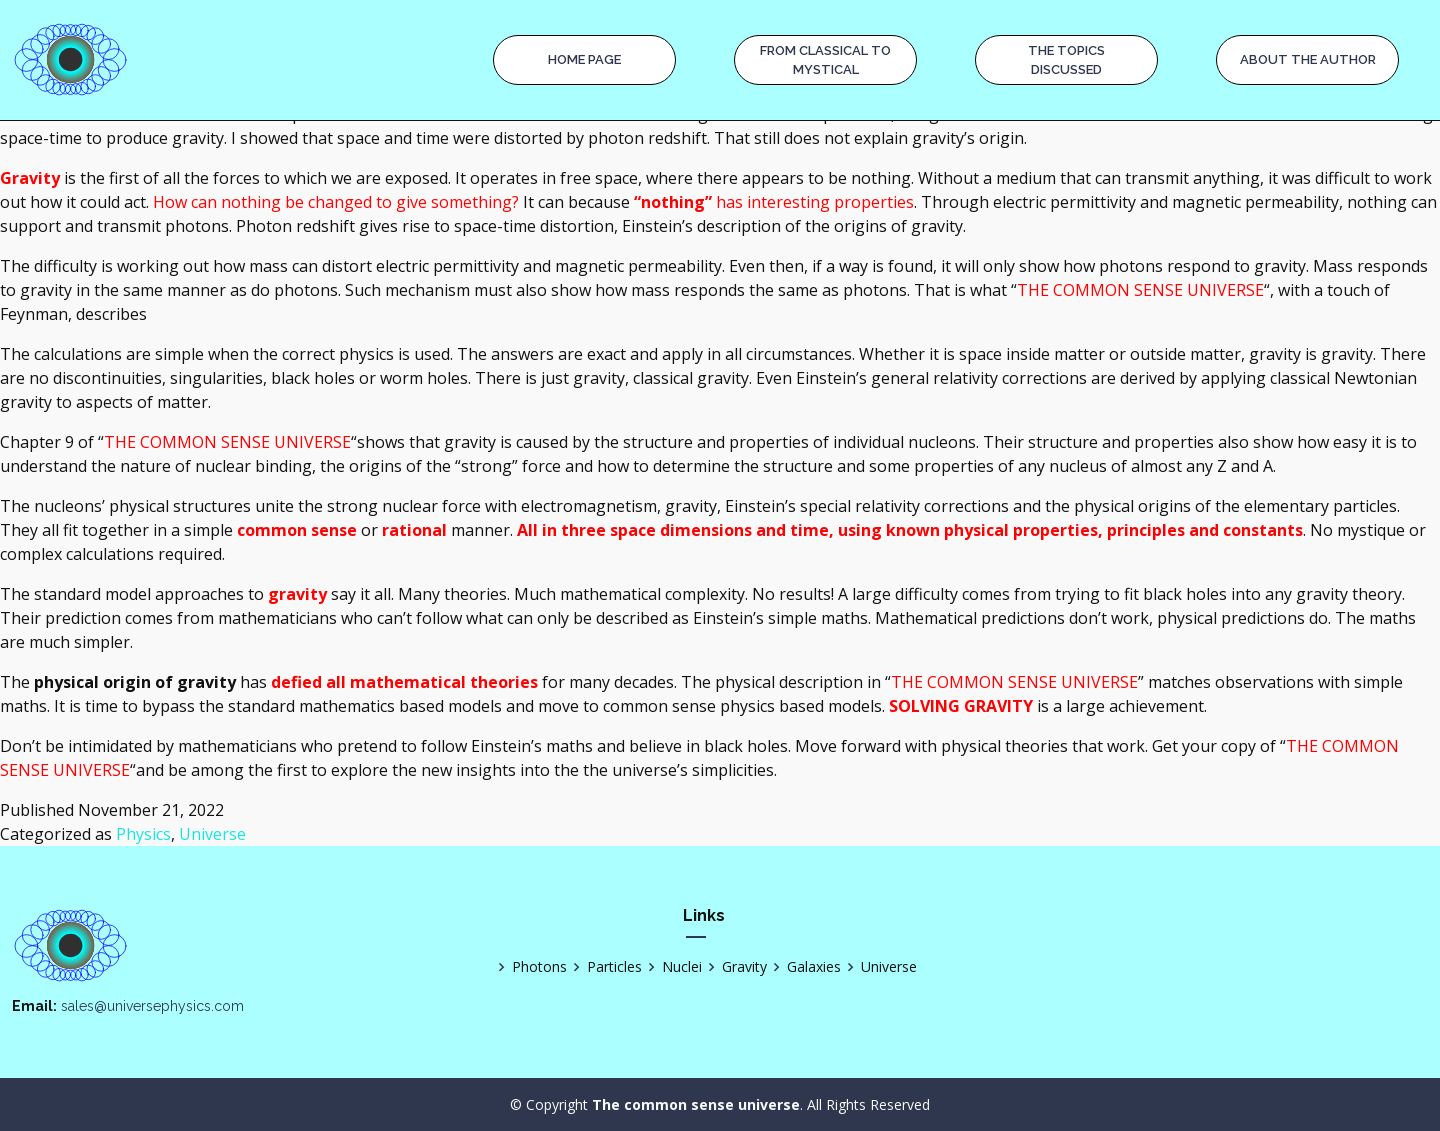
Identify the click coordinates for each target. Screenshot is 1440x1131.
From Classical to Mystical (825, 60)
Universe (212, 834)
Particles (604, 967)
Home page (584, 59)
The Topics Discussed (1066, 60)
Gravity (734, 967)
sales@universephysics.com (152, 1006)
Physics (143, 834)
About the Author (1308, 59)
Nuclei (672, 967)
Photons (529, 967)
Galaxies (804, 967)
